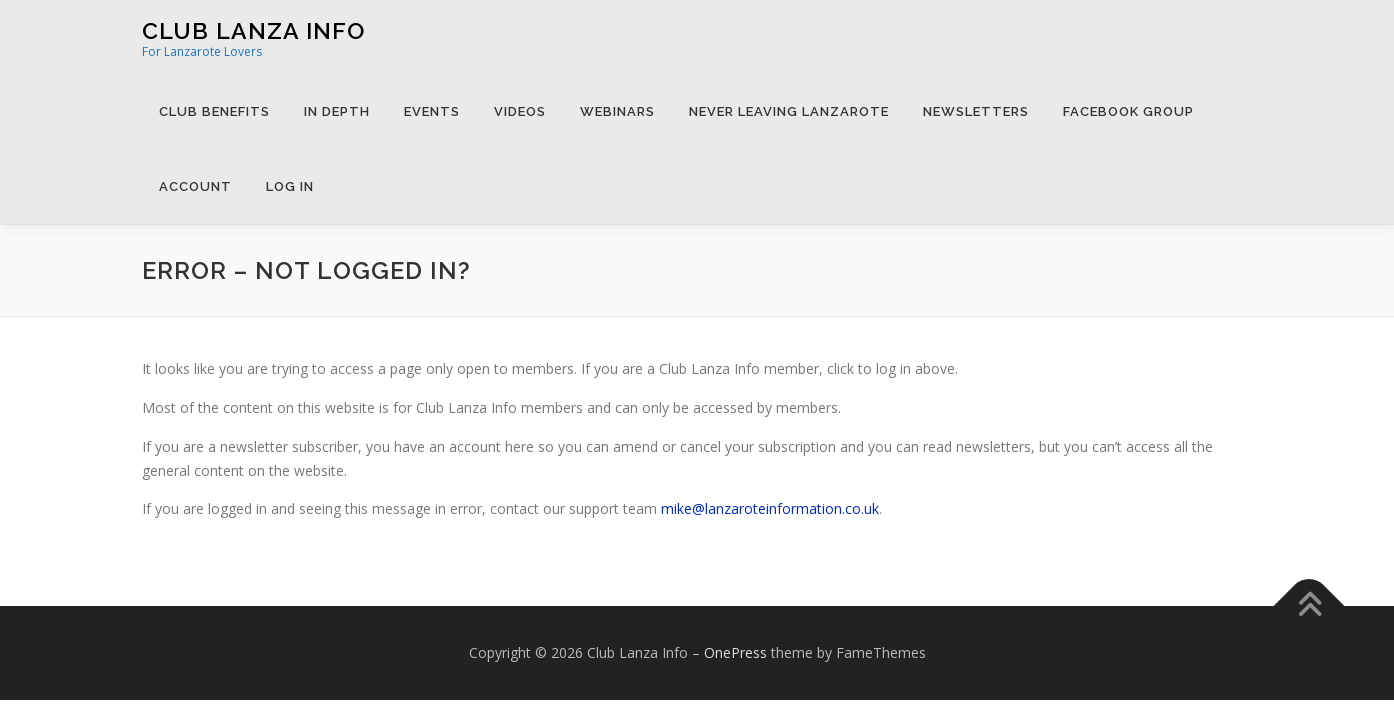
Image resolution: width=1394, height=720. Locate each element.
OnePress (735, 652)
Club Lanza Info (253, 30)
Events (432, 111)
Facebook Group (1128, 111)
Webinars (617, 111)
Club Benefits (214, 111)
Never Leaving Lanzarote (789, 111)
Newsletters (976, 111)
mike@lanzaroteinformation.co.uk (770, 508)
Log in (290, 186)
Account (195, 186)
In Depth (337, 111)
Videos (520, 111)
